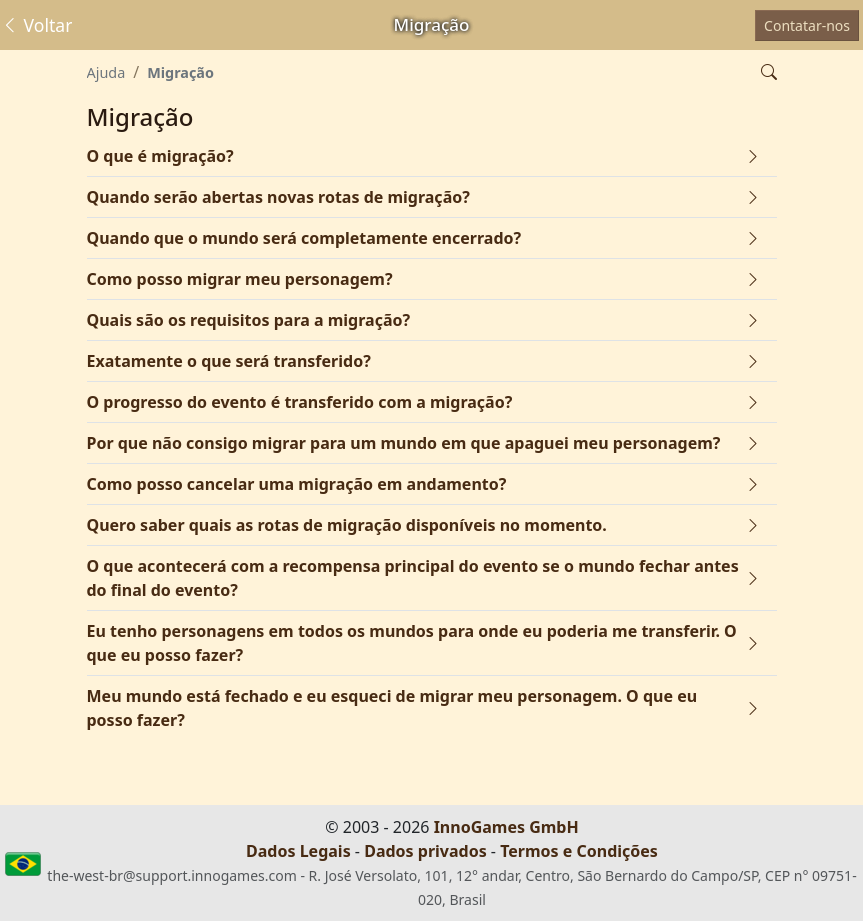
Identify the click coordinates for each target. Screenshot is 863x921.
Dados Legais (298, 851)
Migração (180, 72)
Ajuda (106, 72)
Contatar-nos (807, 25)
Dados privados (425, 851)
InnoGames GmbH (506, 827)
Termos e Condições (579, 851)
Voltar (36, 25)
